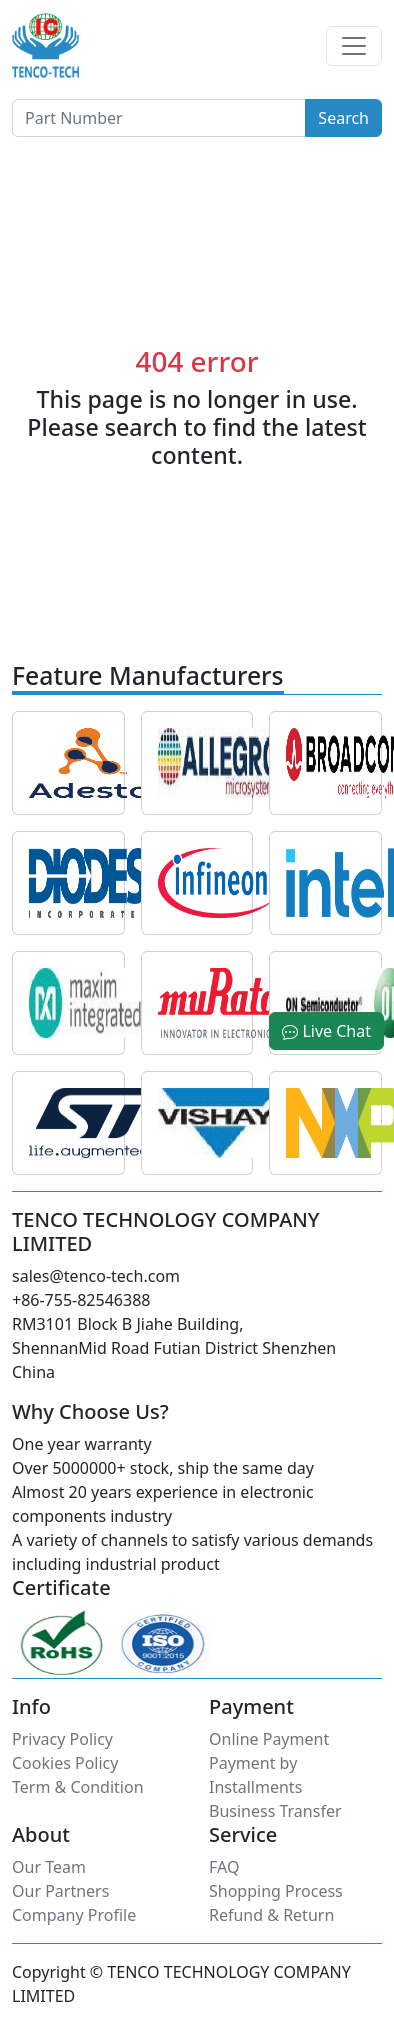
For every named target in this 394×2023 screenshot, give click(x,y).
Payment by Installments (255, 1775)
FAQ (224, 1867)
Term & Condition (78, 1787)
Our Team (49, 1867)
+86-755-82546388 (81, 1300)
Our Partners (60, 1891)
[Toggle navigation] (354, 46)
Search (343, 118)
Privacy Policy (62, 1739)
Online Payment (269, 1739)
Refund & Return (271, 1915)
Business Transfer (275, 1811)
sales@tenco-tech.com (96, 1276)
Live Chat (326, 1031)
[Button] (159, 118)
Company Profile (74, 1915)
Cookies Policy (65, 1763)
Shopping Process (276, 1891)
